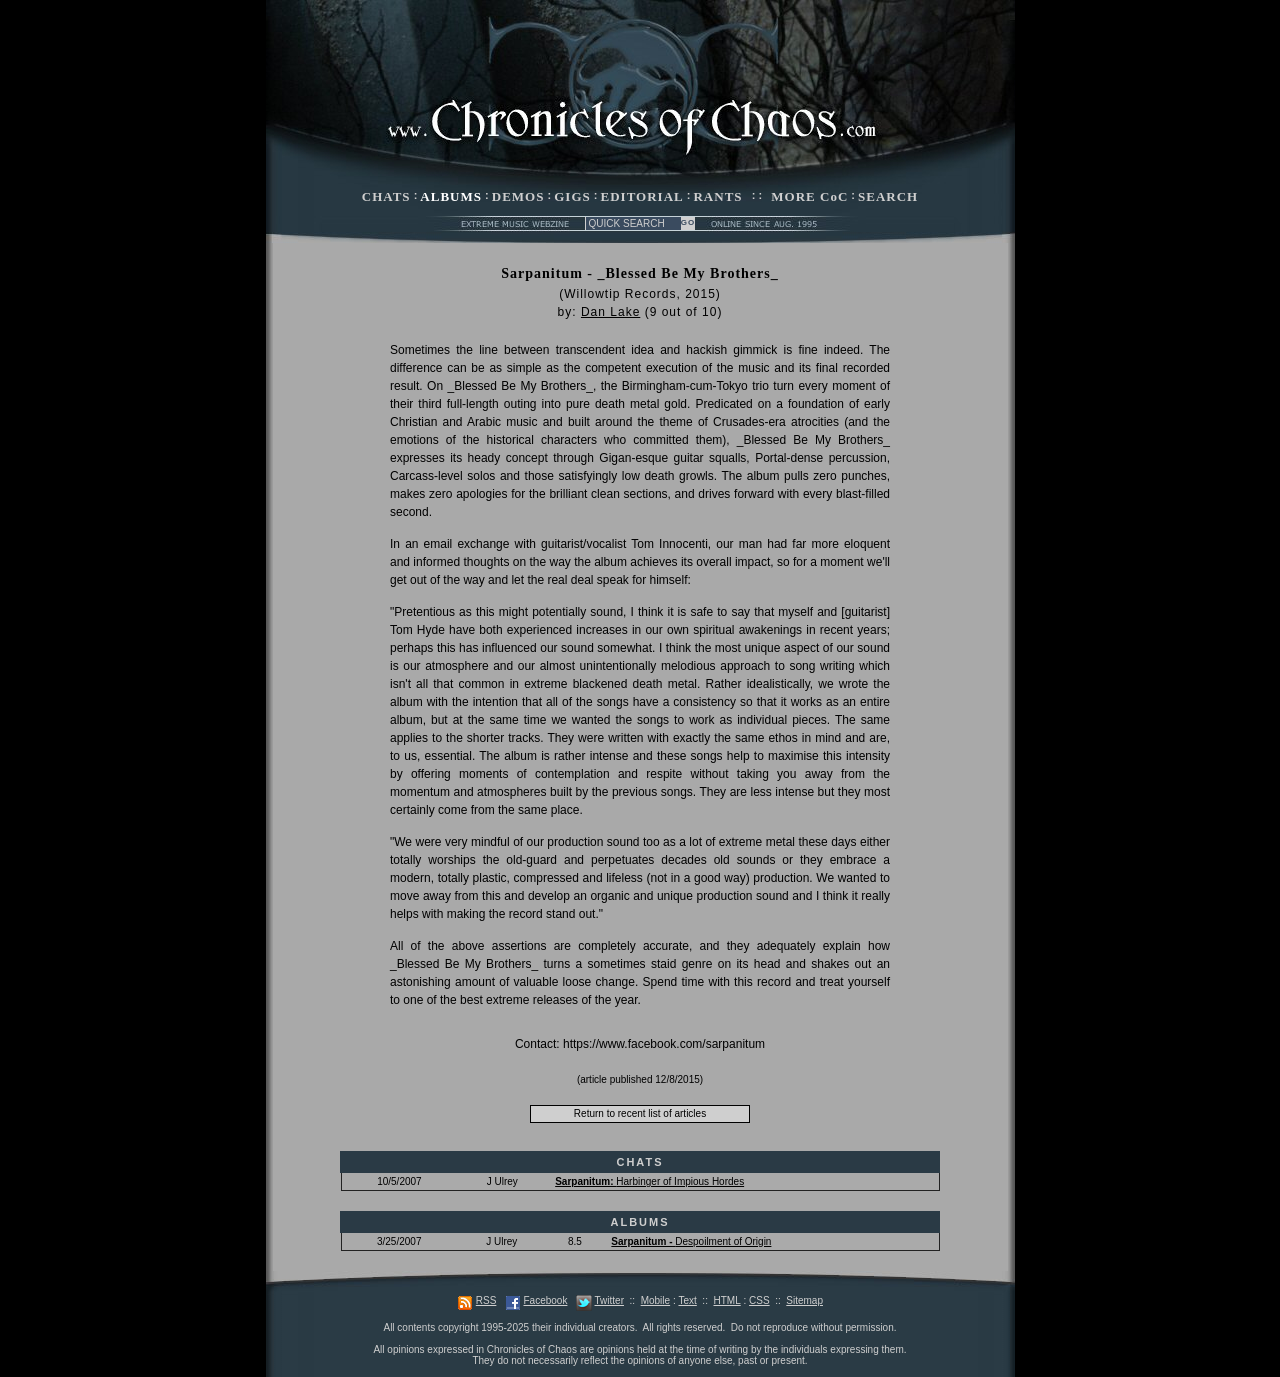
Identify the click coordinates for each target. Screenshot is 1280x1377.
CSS (759, 1300)
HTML (726, 1300)
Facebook (545, 1300)
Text (687, 1300)
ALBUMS (451, 196)
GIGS (572, 196)
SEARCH (888, 196)
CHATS (386, 196)
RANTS (717, 196)
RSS (486, 1300)
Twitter (609, 1300)
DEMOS (518, 196)
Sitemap (804, 1300)
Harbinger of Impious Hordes (649, 1181)
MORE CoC (809, 196)
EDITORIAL (642, 196)
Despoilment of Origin (691, 1241)
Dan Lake (610, 312)
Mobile (655, 1300)
